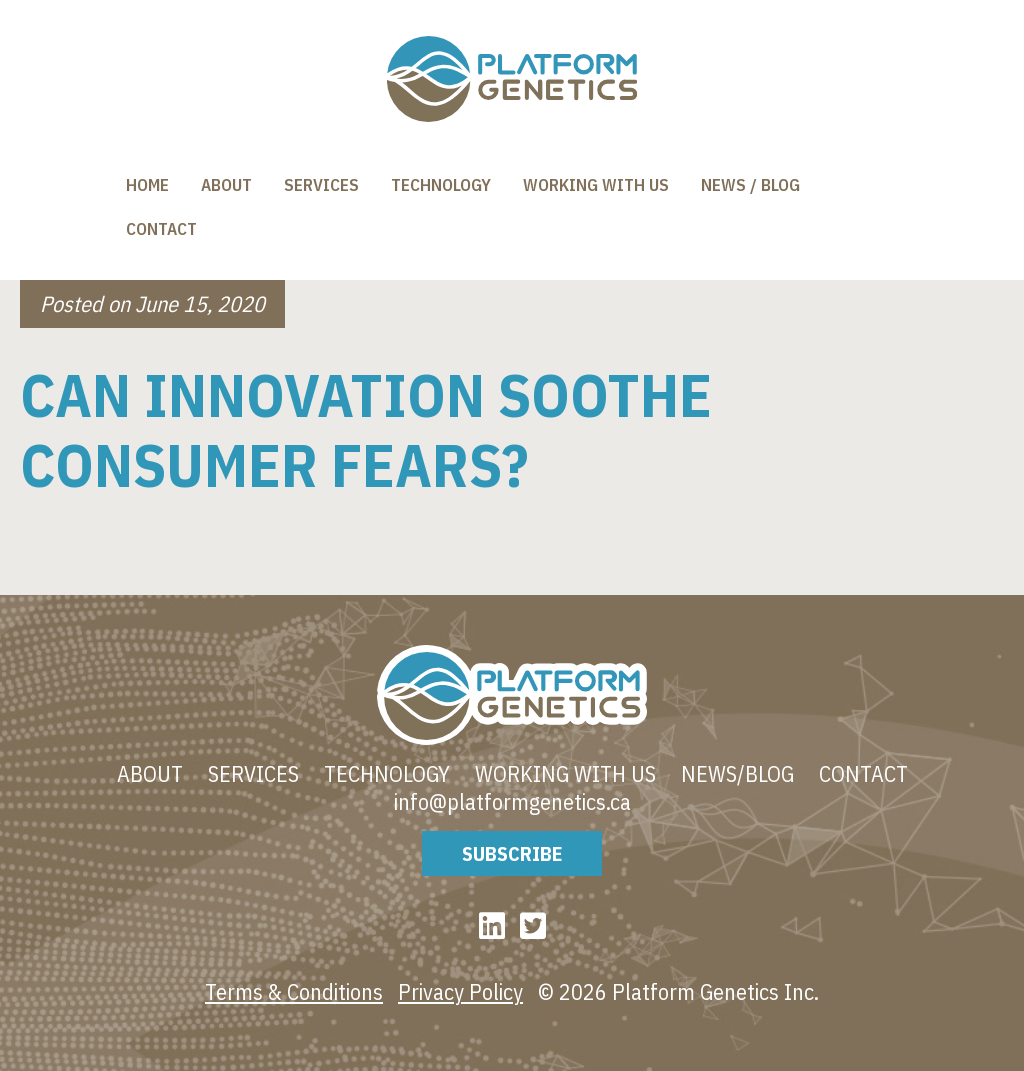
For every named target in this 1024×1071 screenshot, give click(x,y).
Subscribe (512, 853)
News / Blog (750, 185)
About (226, 185)
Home (147, 185)
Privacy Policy (460, 991)
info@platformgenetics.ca (512, 802)
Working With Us (596, 185)
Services (321, 185)
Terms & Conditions (294, 991)
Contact (161, 229)
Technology (441, 185)
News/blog (737, 774)
